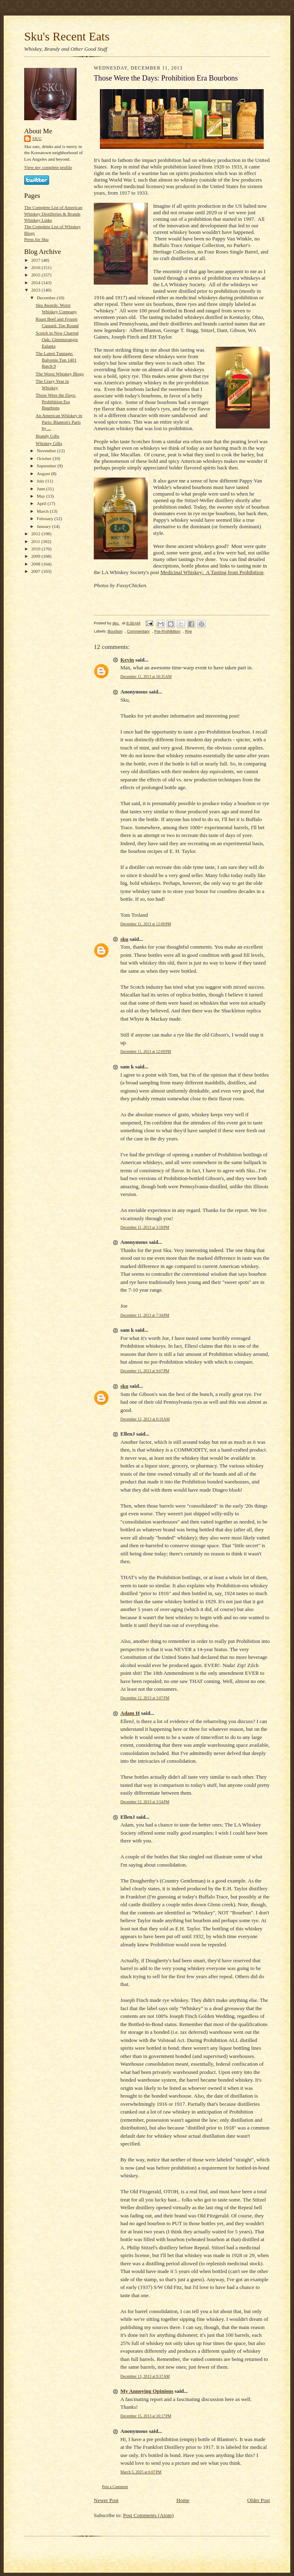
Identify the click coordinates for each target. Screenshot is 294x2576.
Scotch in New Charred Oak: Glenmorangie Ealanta (57, 339)
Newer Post (106, 2500)
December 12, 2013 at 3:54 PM (144, 1802)
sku (37, 138)
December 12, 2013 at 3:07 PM (144, 1698)
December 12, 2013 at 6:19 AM (145, 1419)
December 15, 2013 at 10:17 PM (145, 2416)
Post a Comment (115, 2486)
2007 (36, 571)
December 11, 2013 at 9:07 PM (144, 1371)
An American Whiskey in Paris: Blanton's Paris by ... (59, 422)
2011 (36, 541)
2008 (36, 563)
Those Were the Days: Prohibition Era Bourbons (56, 401)
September (47, 465)
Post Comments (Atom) (148, 2515)
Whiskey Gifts (49, 443)
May (41, 496)
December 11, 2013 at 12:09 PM (145, 1051)
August (44, 473)
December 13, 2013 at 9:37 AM (145, 2376)
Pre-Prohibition (167, 631)
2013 (36, 289)
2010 (36, 548)
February (45, 518)
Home (183, 2500)
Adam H (130, 1713)
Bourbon (115, 631)
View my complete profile (48, 167)
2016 (36, 267)
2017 (36, 260)
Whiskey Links (38, 220)
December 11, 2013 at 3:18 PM (144, 1227)
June (41, 488)
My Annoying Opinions (146, 2391)
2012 (36, 533)
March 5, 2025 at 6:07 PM (140, 2472)
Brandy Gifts (47, 435)
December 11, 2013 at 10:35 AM (146, 676)
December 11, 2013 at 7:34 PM (144, 1315)
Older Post (258, 2500)
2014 (36, 282)
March (43, 511)
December (47, 297)
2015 (36, 274)
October (45, 458)
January (44, 526)
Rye (188, 631)
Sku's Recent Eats (66, 36)
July (41, 480)
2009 (36, 556)
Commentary (138, 631)
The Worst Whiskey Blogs (60, 373)
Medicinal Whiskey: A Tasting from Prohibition (212, 572)
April (42, 503)
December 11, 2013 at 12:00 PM (145, 924)
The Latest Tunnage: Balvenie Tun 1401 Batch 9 (56, 359)
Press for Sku (36, 239)
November (47, 450)
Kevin (127, 660)
